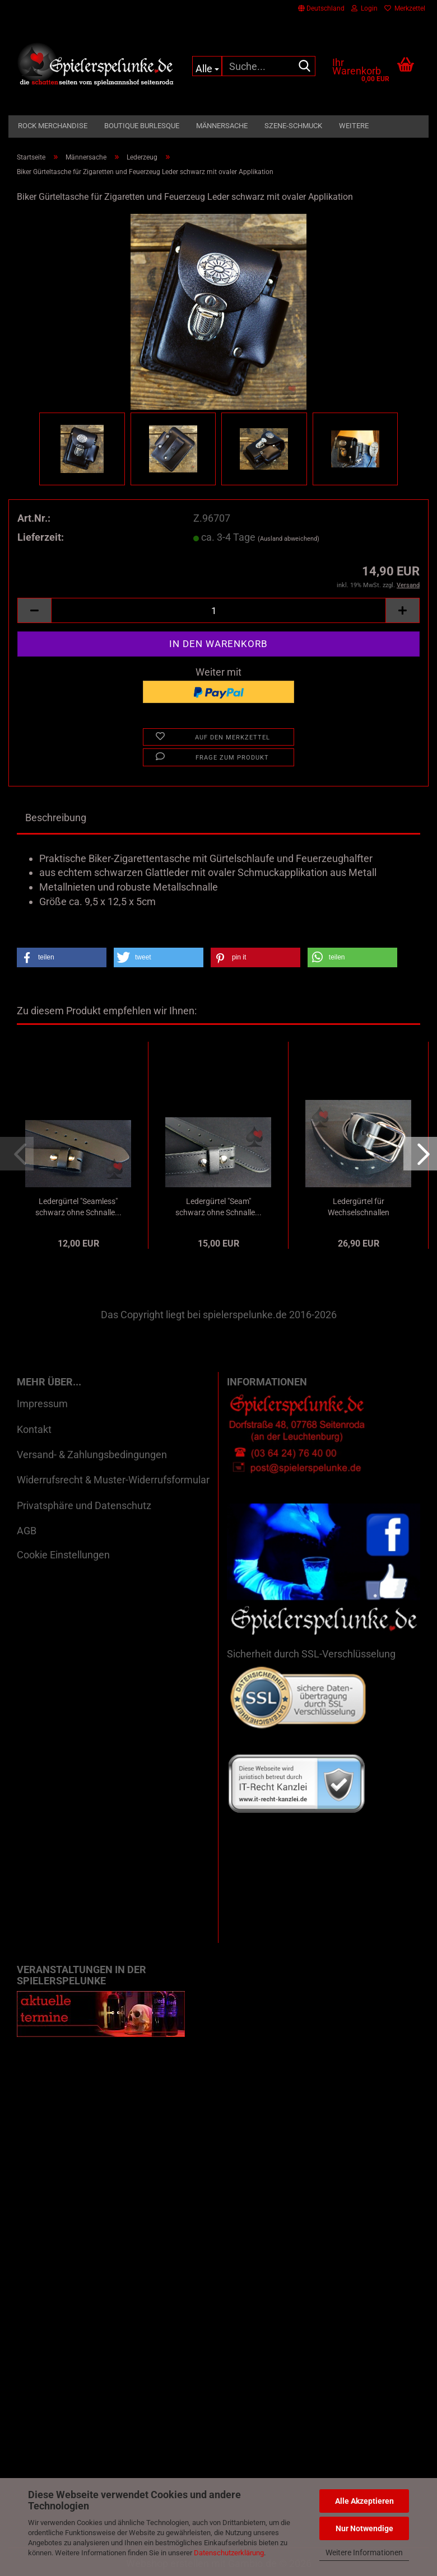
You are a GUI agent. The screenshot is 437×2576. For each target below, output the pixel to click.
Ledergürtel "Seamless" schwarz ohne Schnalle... (78, 1207)
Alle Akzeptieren (364, 2501)
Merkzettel (404, 8)
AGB (26, 1531)
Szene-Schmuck (293, 125)
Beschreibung (55, 817)
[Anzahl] (218, 610)
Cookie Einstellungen (63, 1555)
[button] (321, 8)
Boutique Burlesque (141, 125)
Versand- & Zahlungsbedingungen (92, 1454)
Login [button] (364, 8)
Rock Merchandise (52, 125)
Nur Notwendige (364, 2528)
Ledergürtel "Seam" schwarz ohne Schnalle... (218, 1207)
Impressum (42, 1403)
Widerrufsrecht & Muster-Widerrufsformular (113, 1480)
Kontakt (34, 1429)
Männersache (222, 125)
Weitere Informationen (364, 2552)
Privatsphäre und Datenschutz (84, 1505)
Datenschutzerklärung (229, 2553)
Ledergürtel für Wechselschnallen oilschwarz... (358, 1207)
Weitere (354, 125)
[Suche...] (207, 66)
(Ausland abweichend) (288, 538)
